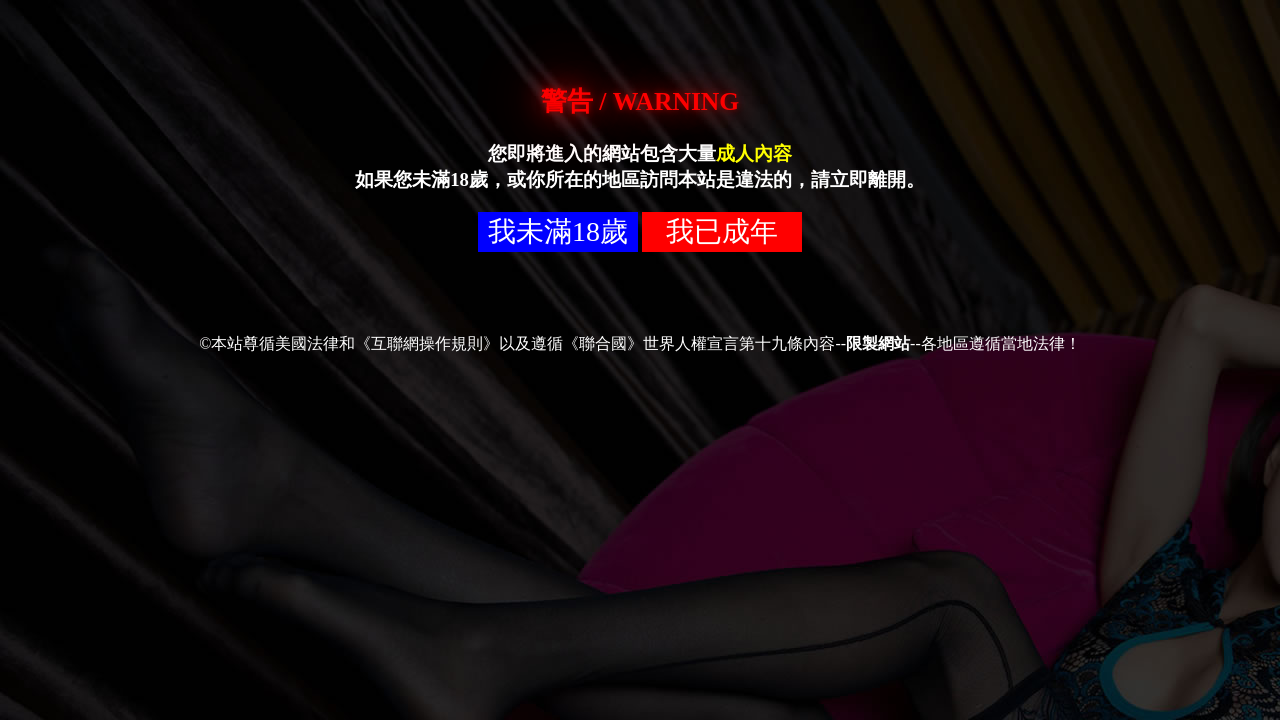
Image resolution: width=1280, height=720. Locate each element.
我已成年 (722, 231)
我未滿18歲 (558, 231)
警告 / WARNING (640, 101)
